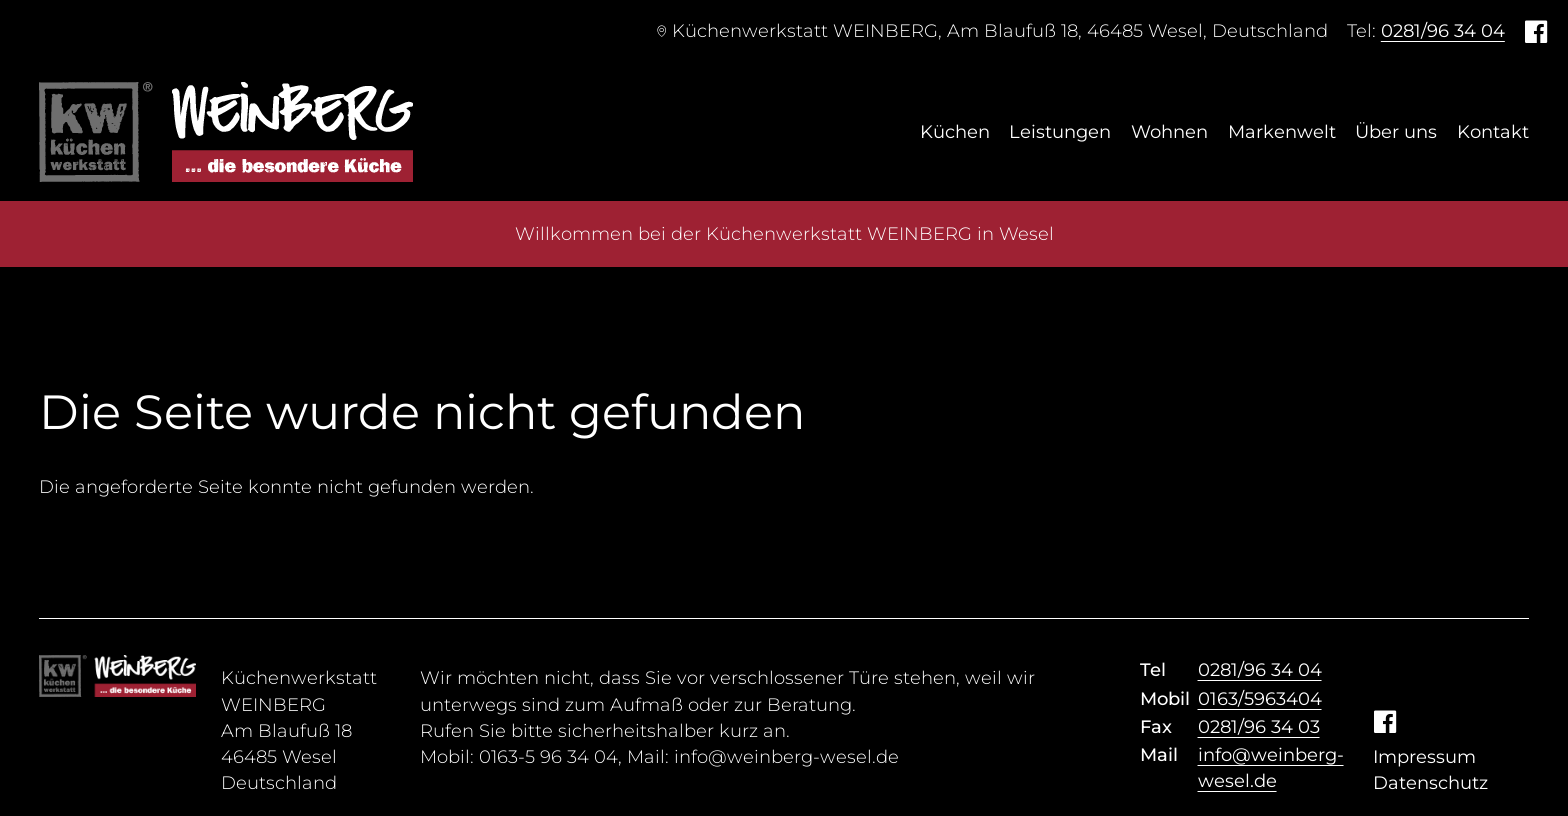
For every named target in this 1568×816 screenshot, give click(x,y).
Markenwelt (1282, 132)
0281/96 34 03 (1259, 727)
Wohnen (1169, 132)
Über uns (1396, 132)
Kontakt (1493, 132)
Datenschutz (1430, 783)
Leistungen (1060, 132)
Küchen (955, 132)
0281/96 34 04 (1443, 31)
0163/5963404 (1260, 699)
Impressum (1424, 757)
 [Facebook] (1536, 30)
